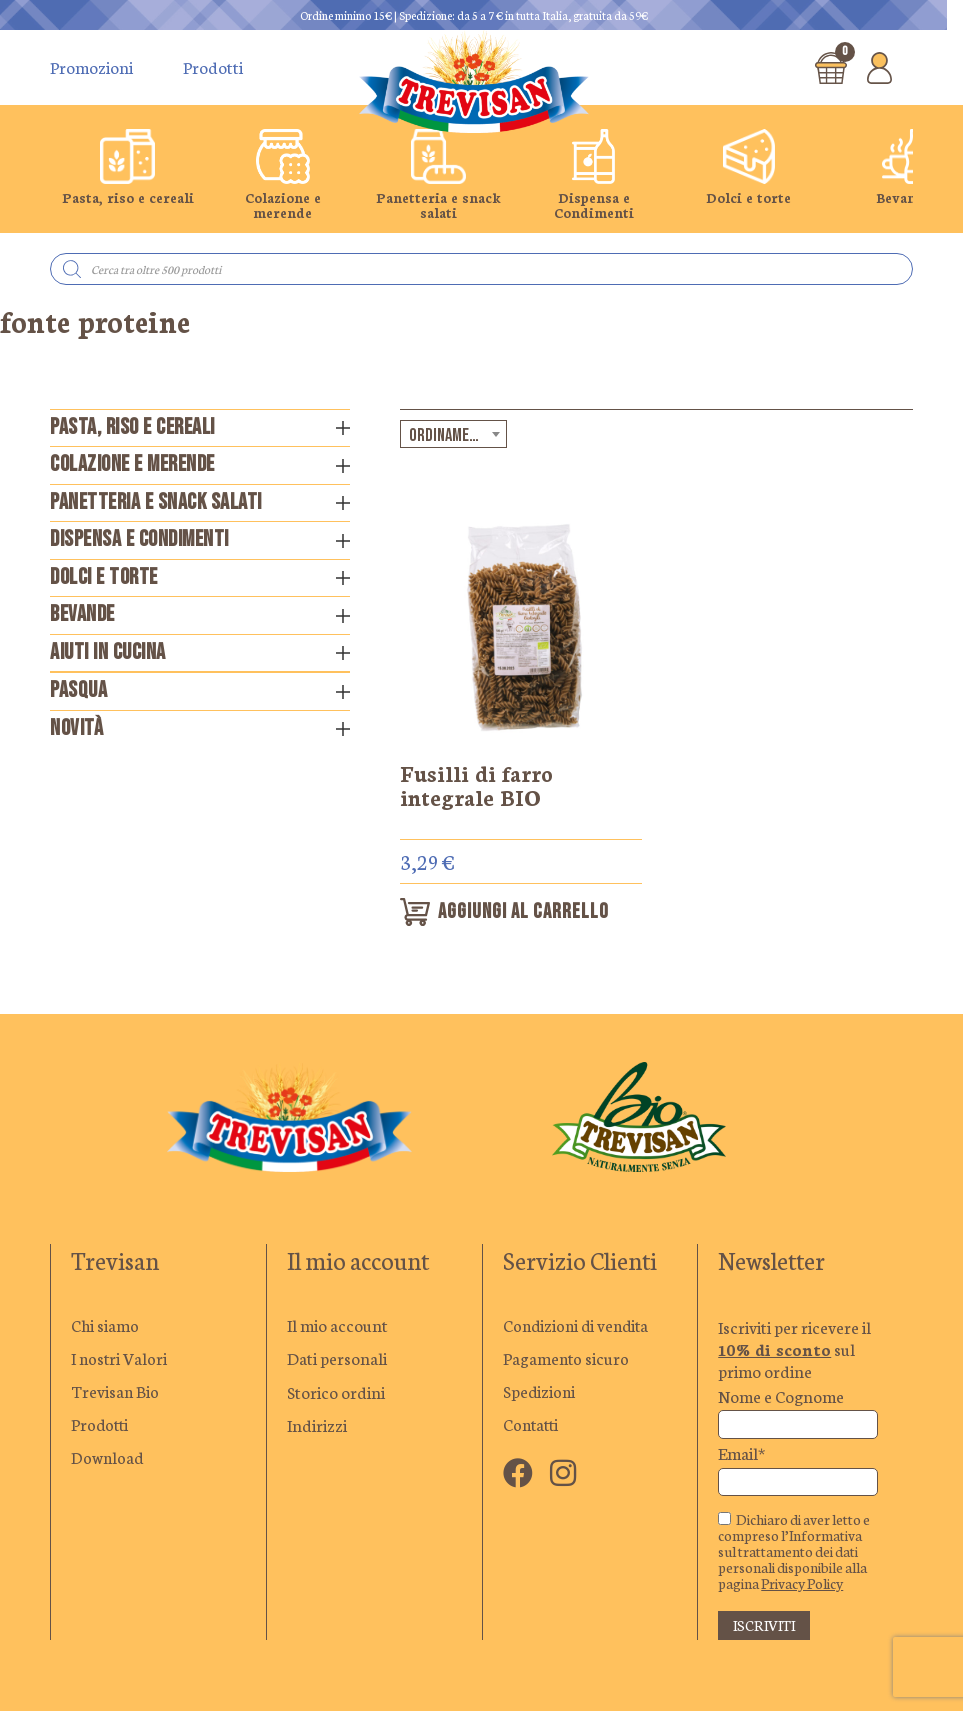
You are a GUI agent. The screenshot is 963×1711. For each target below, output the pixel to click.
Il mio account (337, 1327)
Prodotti (213, 67)
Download (108, 1460)
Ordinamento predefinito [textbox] (457, 435)
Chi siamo (105, 1327)
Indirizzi (317, 1427)
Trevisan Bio (115, 1393)
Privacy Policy (802, 1585)
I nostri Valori (120, 1360)
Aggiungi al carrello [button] (526, 913)
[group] (127, 175)
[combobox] (453, 434)
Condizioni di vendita (579, 1327)
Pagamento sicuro (567, 1360)
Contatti (532, 1427)
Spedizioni (540, 1393)
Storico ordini (336, 1393)
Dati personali (337, 1360)
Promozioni (91, 67)
